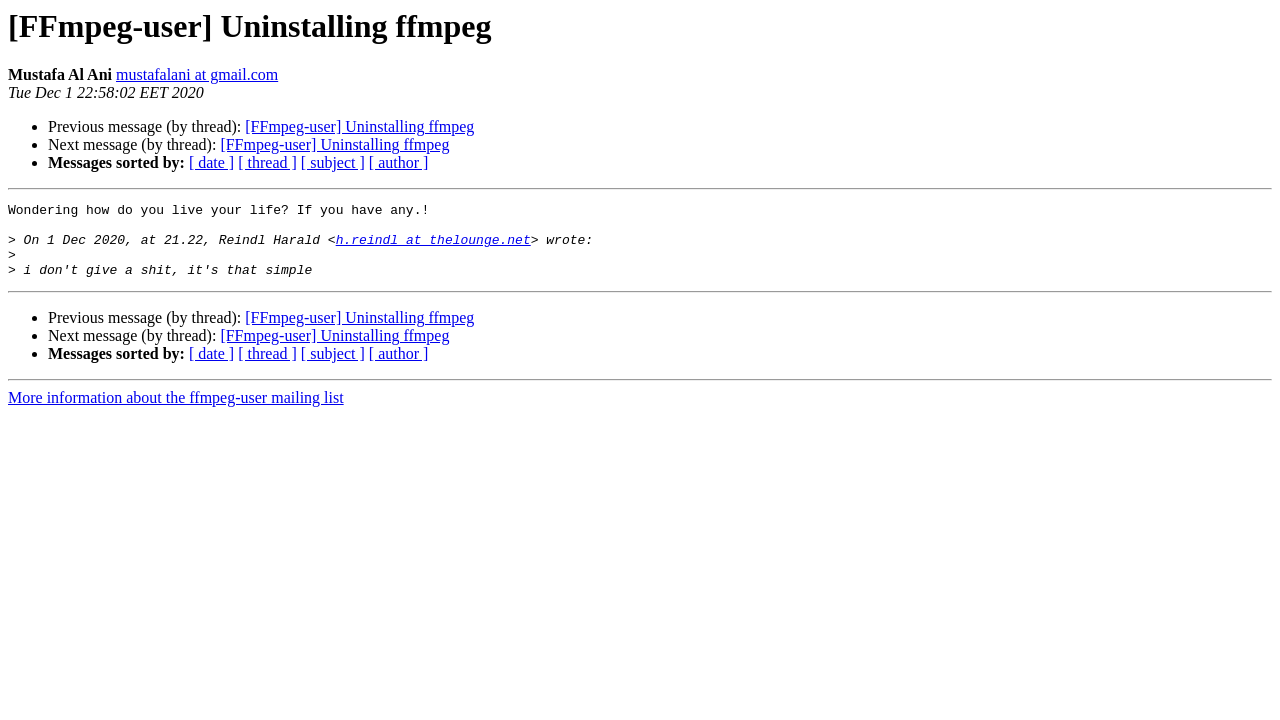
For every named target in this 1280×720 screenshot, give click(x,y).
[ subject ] (333, 162)
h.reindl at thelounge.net (433, 248)
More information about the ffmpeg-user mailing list (176, 412)
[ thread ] (267, 162)
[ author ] (399, 162)
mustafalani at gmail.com (197, 74)
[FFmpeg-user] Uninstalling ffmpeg (359, 126)
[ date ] (211, 162)
